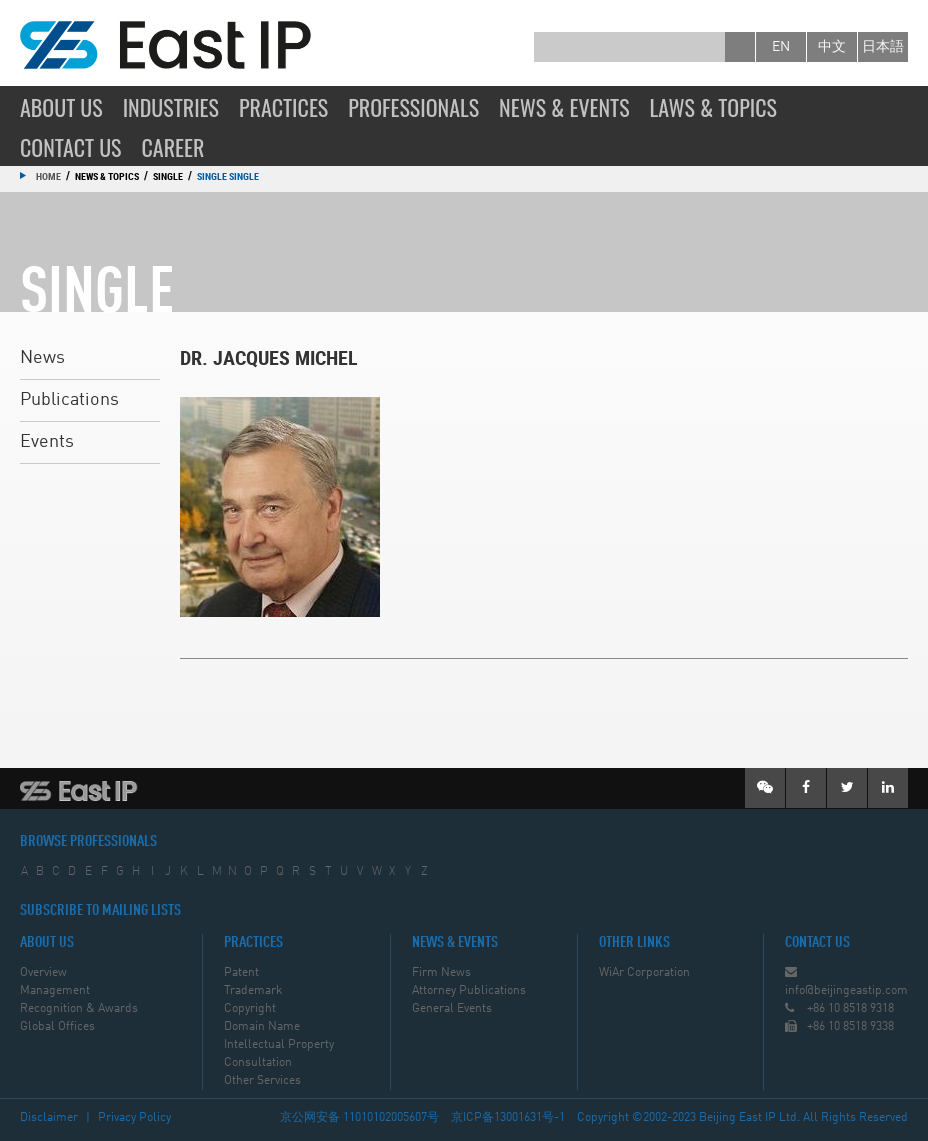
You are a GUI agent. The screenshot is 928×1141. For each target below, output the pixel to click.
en (781, 47)
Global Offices (57, 1027)
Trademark (253, 991)
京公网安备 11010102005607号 (359, 1118)
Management (55, 991)
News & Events (564, 107)
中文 (832, 47)
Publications (69, 400)
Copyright (250, 1009)
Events (47, 442)
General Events (452, 1009)
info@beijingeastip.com (846, 991)
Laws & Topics (713, 107)
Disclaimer (49, 1118)
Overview (43, 973)
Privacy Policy (134, 1118)
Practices (283, 107)
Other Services (262, 1081)
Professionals (413, 107)
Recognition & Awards (79, 1009)
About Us (61, 107)
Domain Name (262, 1027)
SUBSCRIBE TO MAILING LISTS (100, 911)
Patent (241, 973)
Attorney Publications (469, 991)
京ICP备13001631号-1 (508, 1118)
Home (48, 176)
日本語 (883, 47)
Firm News (441, 973)
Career (173, 147)
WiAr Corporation (644, 973)
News (42, 358)
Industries (171, 107)
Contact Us (71, 147)
